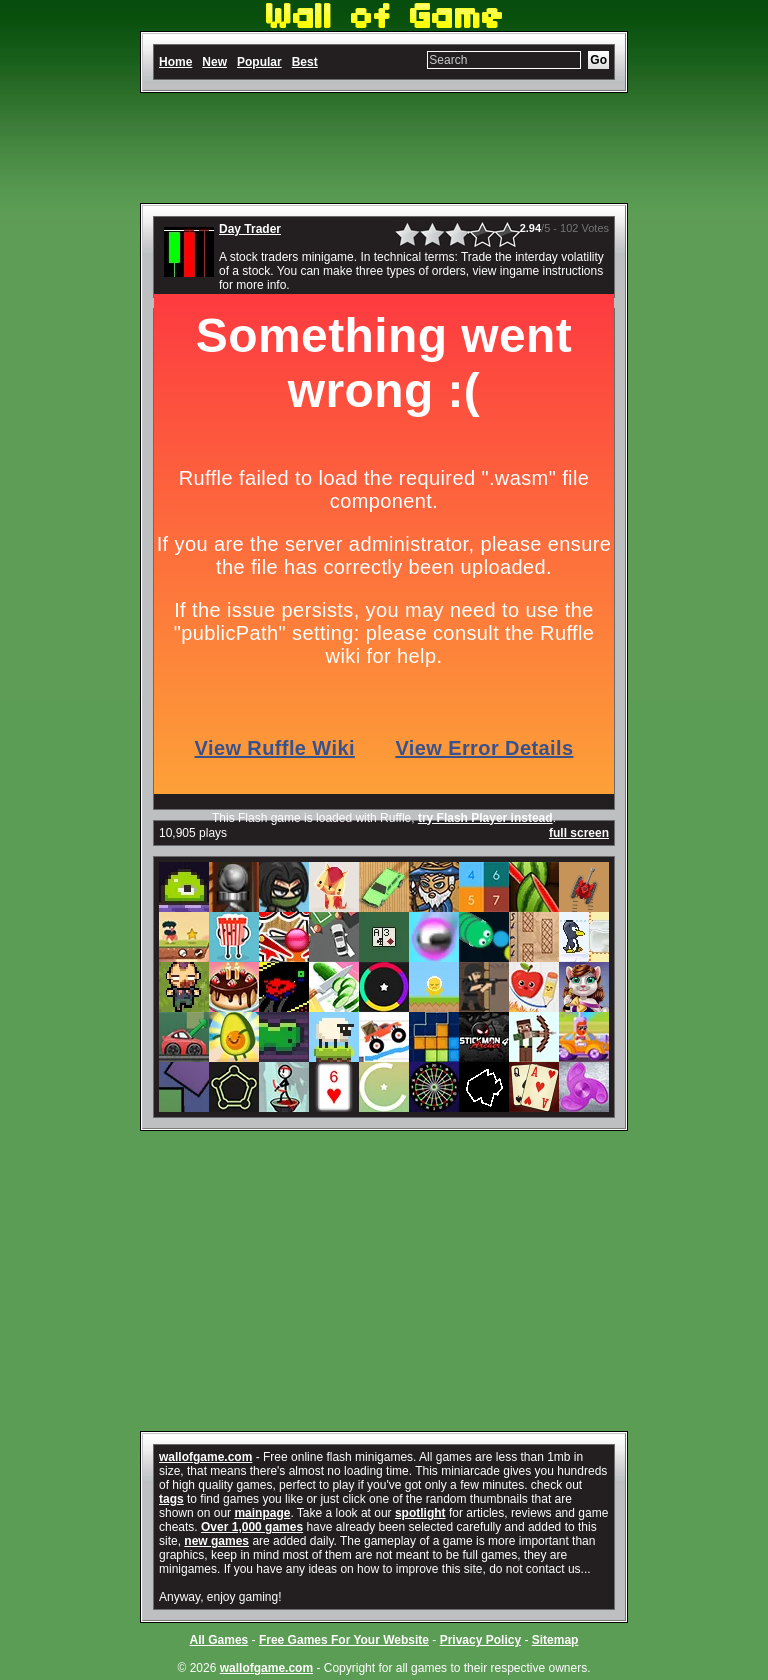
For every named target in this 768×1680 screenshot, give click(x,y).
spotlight (420, 1513)
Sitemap (555, 1640)
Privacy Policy (480, 1640)
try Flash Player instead (485, 818)
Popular (259, 62)
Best (305, 62)
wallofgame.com (205, 1457)
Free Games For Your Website (344, 1640)
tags (171, 1499)
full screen (579, 833)
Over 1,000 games (252, 1527)
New (214, 62)
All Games (219, 1640)
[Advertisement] (384, 148)
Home (175, 62)
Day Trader (250, 229)
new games (216, 1541)
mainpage (262, 1513)
